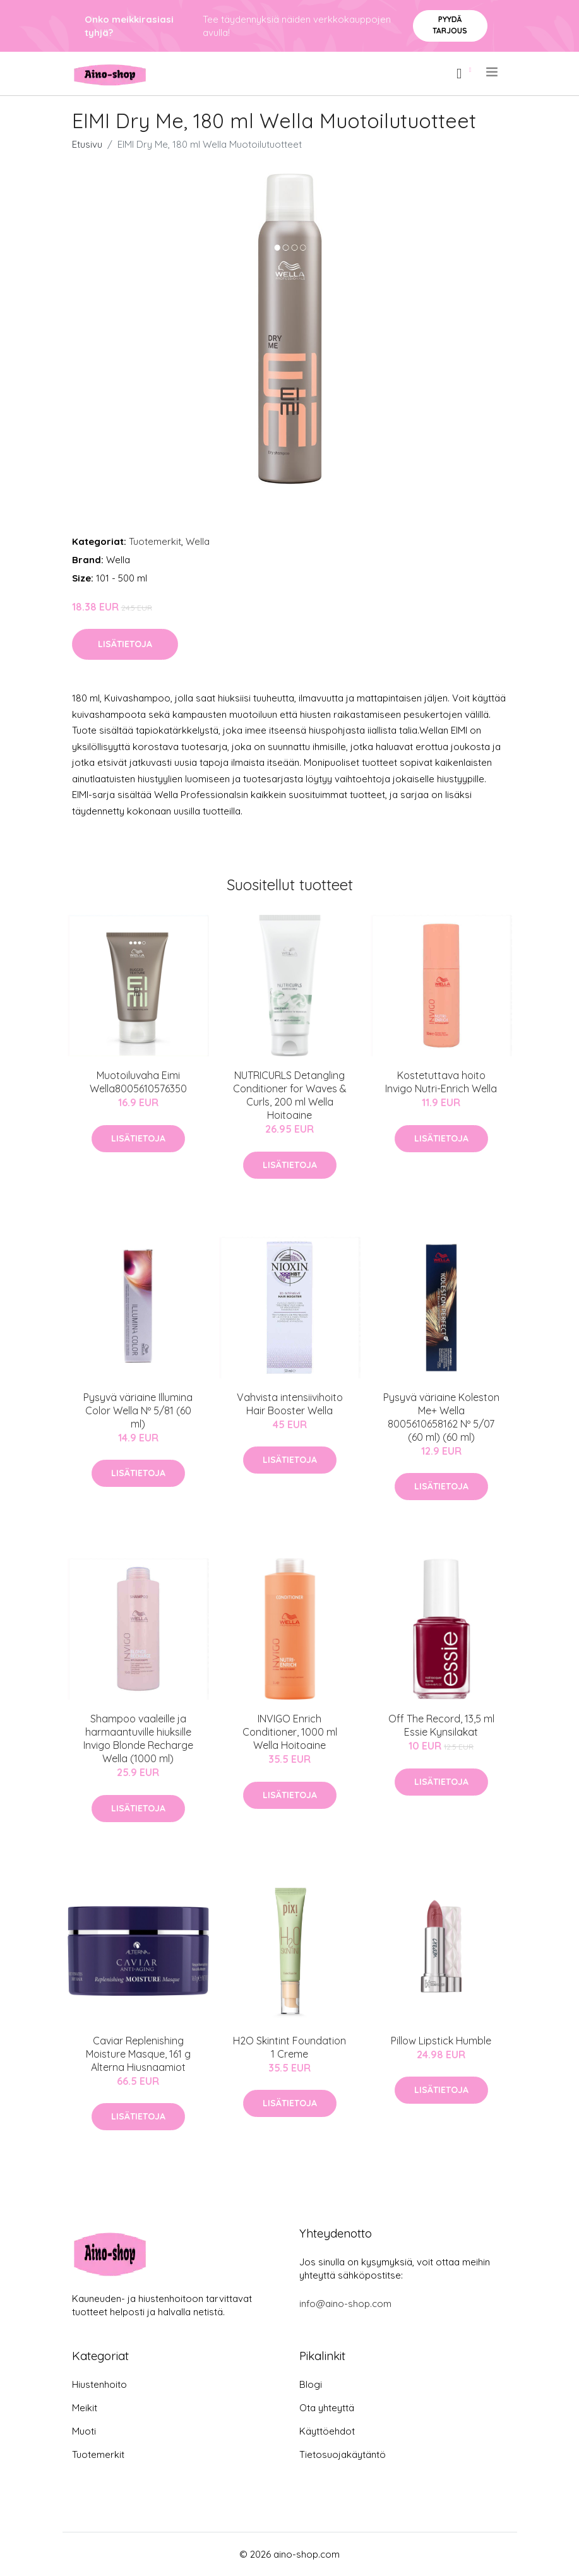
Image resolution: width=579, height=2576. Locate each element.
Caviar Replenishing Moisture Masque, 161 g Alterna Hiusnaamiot (138, 2053)
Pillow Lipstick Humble (441, 2040)
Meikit (84, 2408)
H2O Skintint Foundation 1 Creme (289, 2047)
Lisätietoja (125, 644)
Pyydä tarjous (450, 25)
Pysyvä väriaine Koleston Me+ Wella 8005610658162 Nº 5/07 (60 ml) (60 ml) (441, 1417)
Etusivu (87, 144)
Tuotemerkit (155, 541)
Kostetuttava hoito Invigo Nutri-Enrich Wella (441, 1082)
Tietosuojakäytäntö (342, 2454)
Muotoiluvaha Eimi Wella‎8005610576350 (138, 1082)
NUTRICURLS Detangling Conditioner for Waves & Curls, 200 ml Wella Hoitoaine (290, 1095)
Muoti (84, 2431)
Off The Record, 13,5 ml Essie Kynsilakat (441, 1725)
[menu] (493, 72)
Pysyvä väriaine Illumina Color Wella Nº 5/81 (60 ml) (138, 1410)
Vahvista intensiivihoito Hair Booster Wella (290, 1404)
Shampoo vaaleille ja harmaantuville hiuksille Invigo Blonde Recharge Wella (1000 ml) (138, 1738)
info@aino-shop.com (345, 2304)
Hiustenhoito (99, 2384)
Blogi (310, 2384)
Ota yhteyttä (326, 2408)
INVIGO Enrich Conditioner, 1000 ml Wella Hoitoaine (289, 1731)
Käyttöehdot (327, 2431)
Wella (198, 541)
